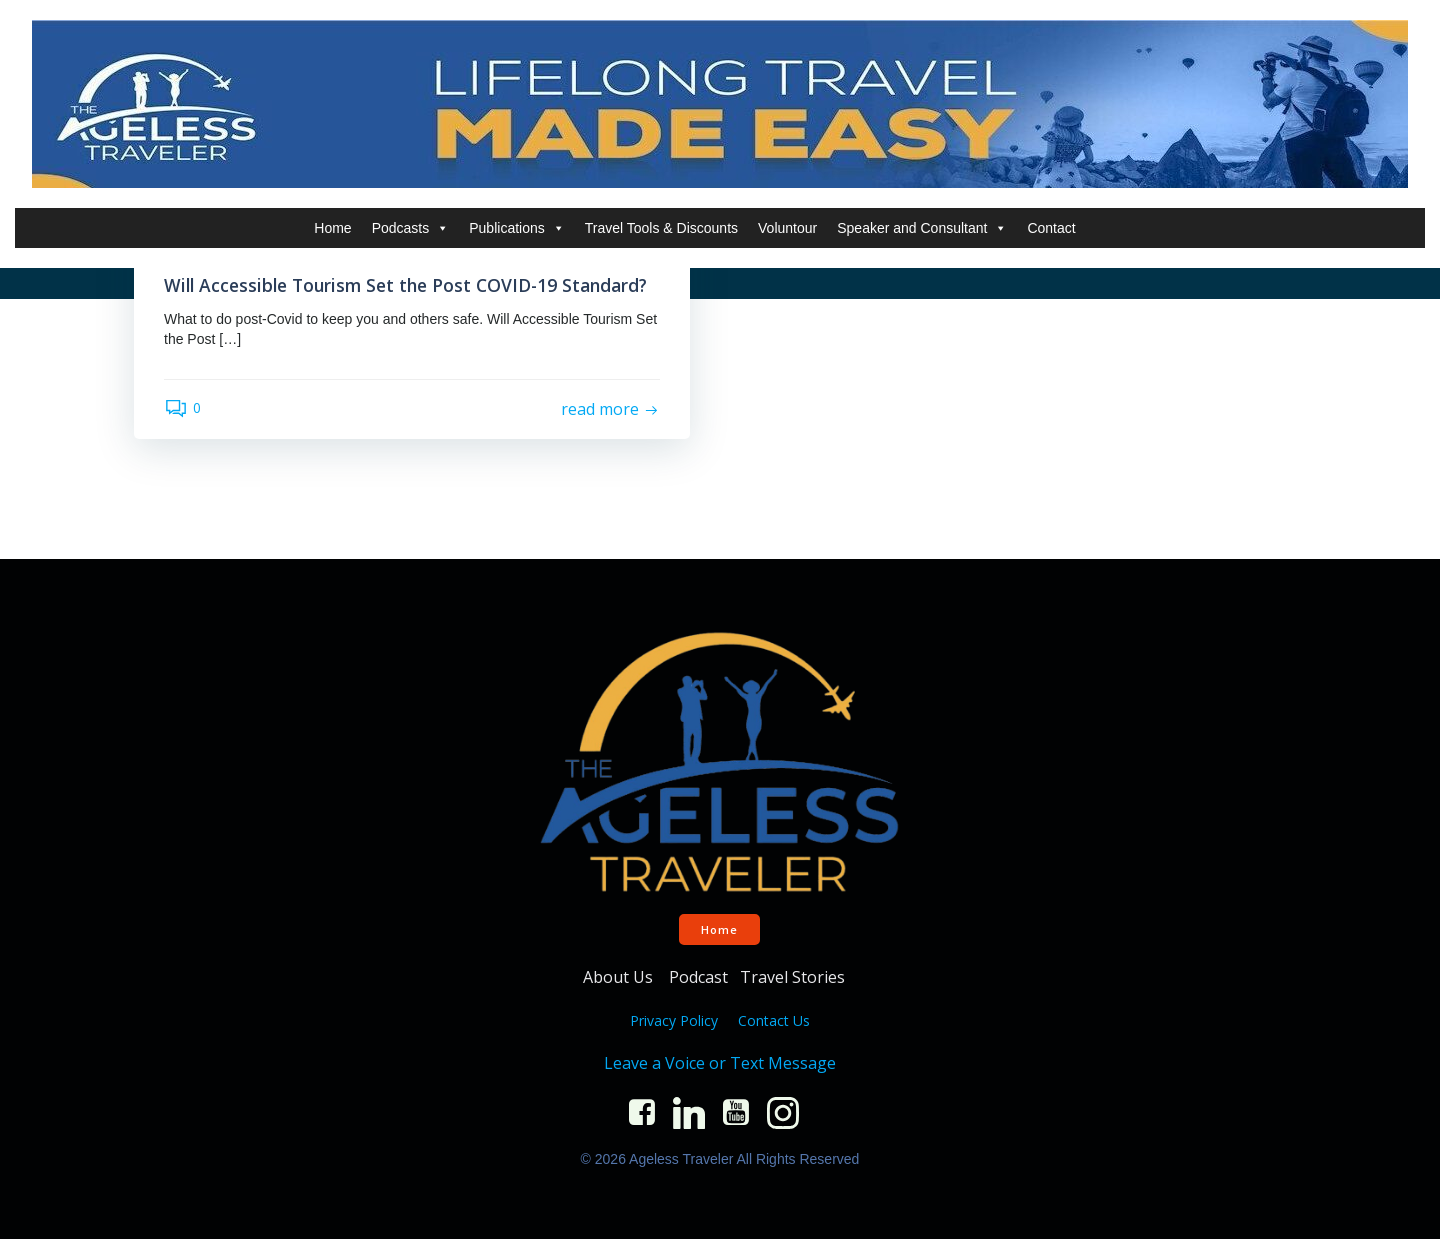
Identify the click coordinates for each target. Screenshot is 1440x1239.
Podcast (698, 977)
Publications (517, 228)
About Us (620, 977)
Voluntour (787, 228)
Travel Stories (794, 977)
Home (332, 228)
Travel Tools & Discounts (661, 228)
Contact (1051, 228)
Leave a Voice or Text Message (720, 1063)
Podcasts (411, 228)
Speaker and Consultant (922, 228)
